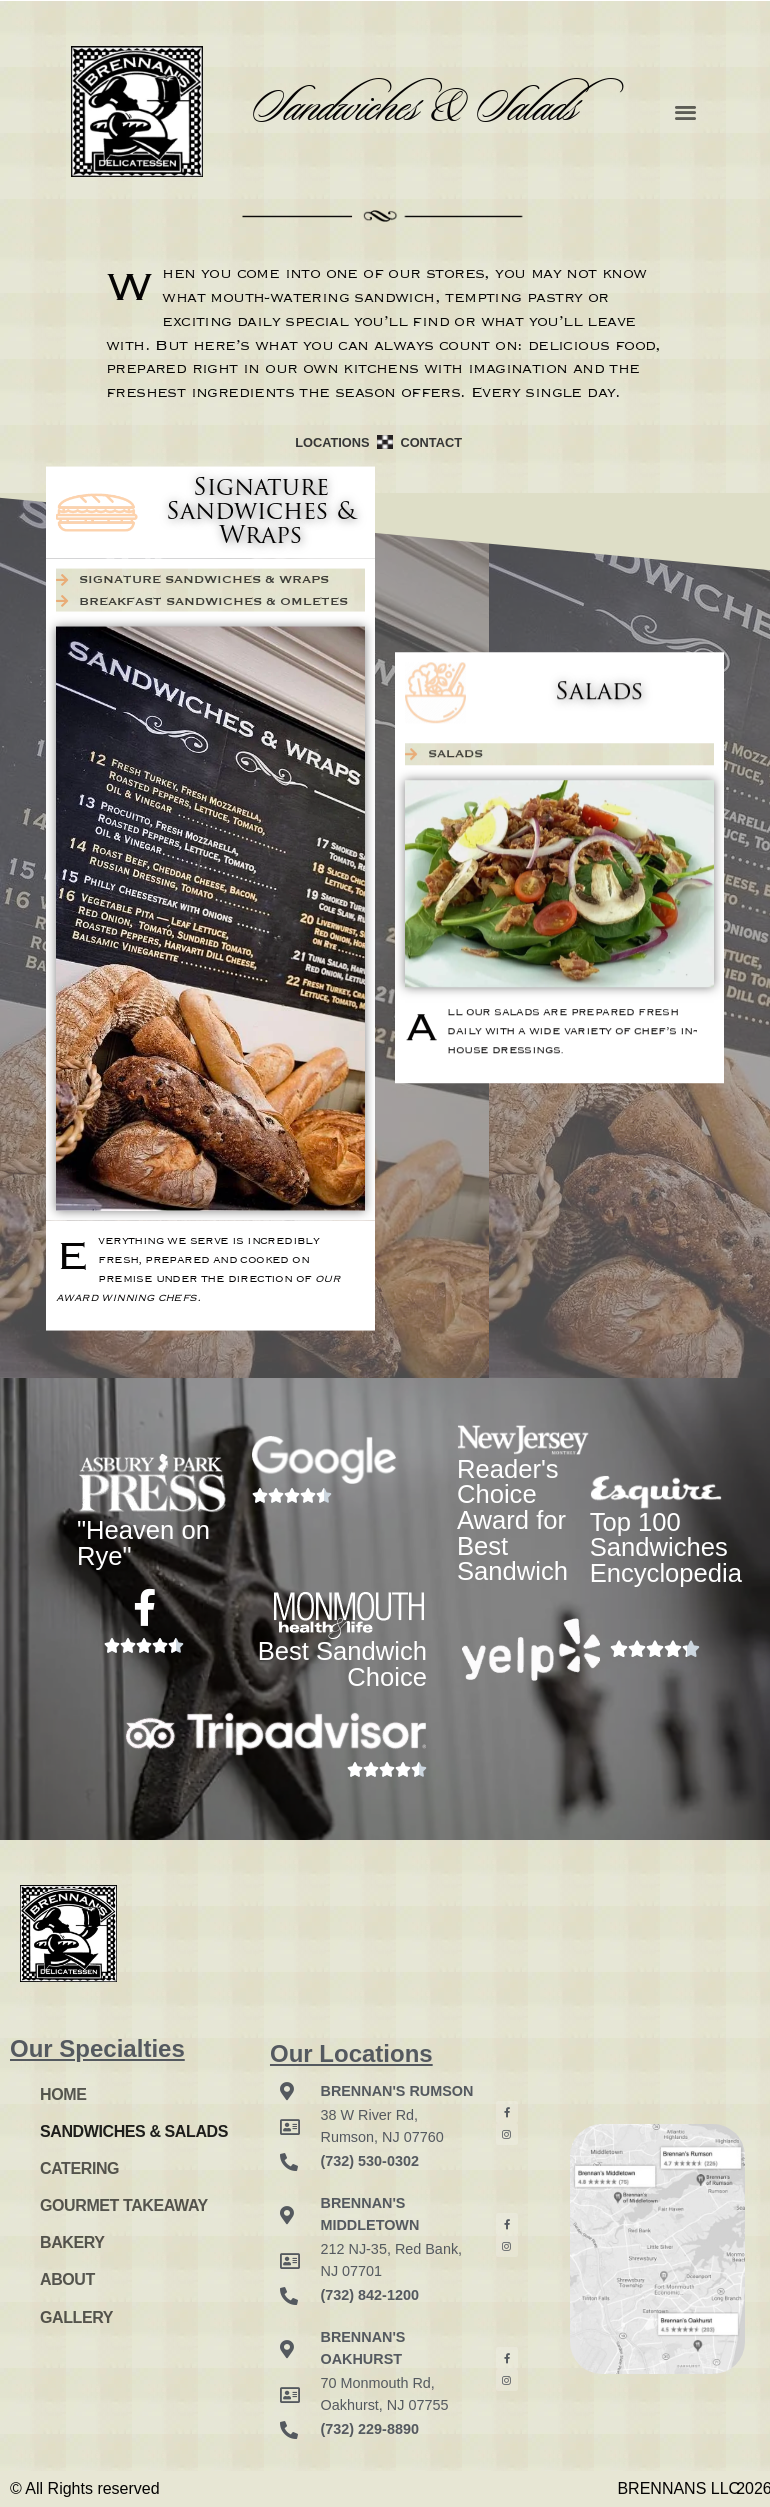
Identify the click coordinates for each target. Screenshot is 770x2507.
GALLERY (76, 2317)
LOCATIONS (332, 442)
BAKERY (72, 2242)
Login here (67, 2361)
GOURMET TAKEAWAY (124, 2205)
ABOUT (67, 2279)
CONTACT (431, 442)
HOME (63, 2094)
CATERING (79, 2168)
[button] (685, 111)
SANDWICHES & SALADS (134, 2131)
